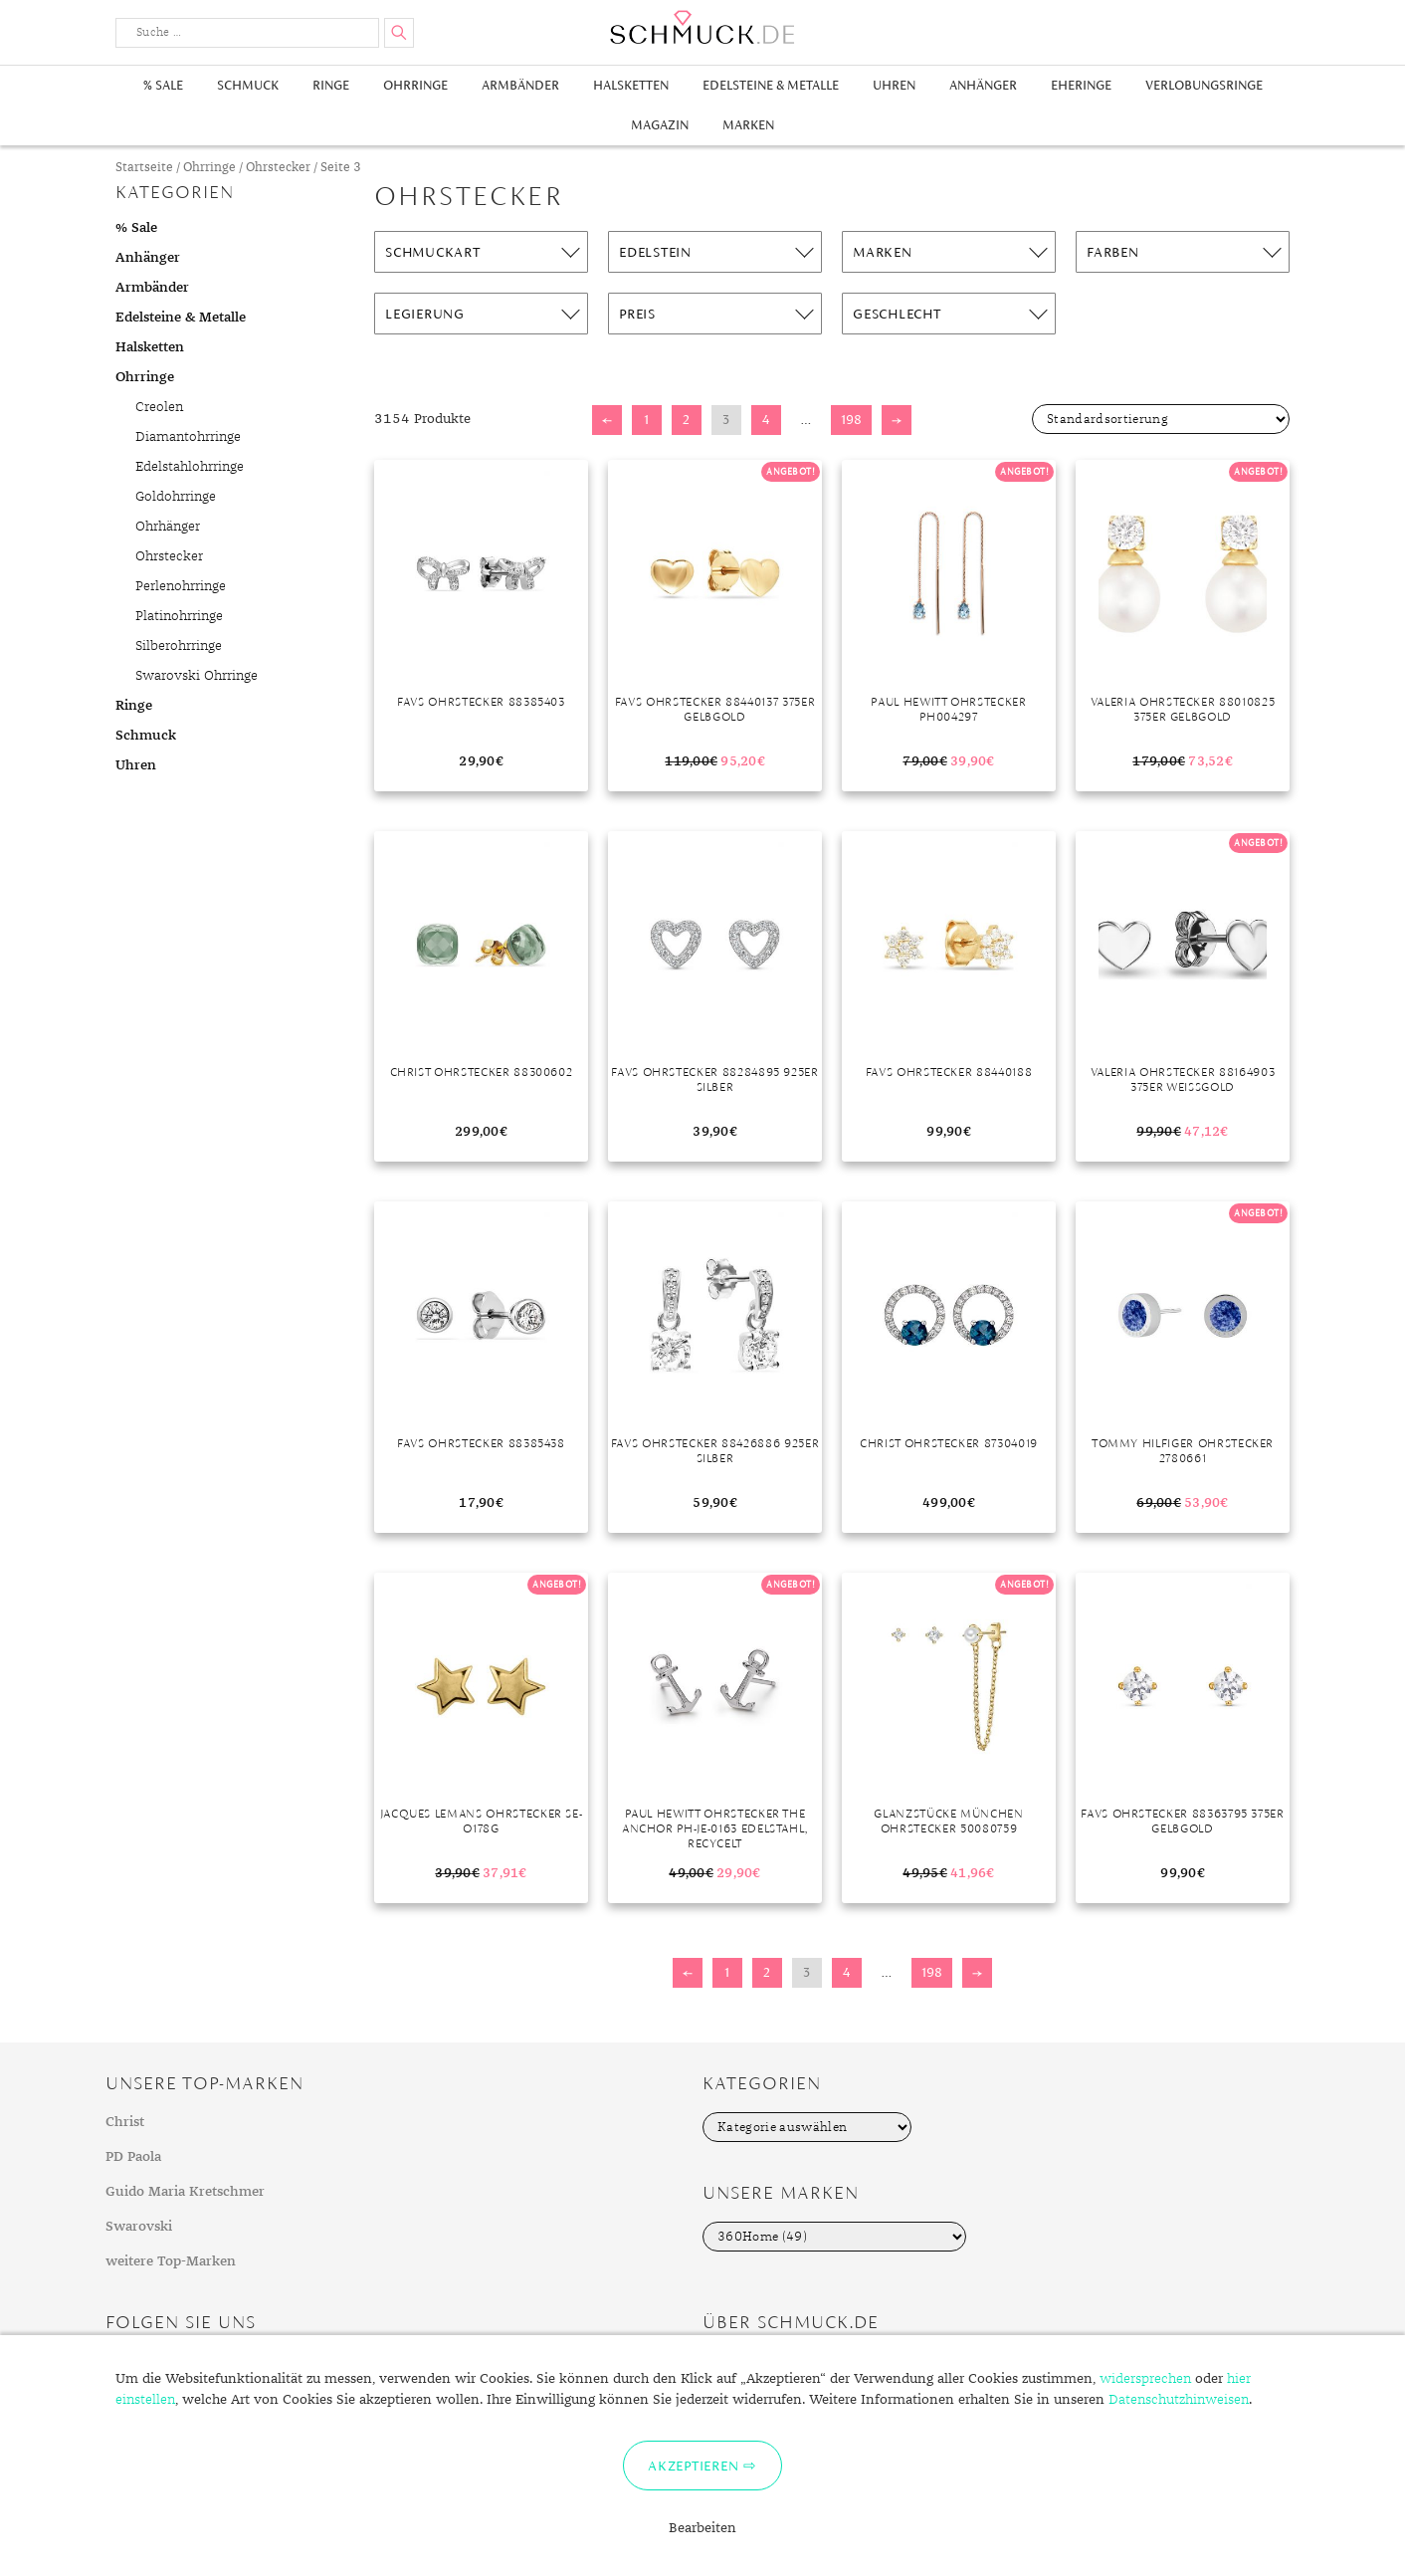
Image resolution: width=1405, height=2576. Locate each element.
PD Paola (133, 2157)
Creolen (159, 407)
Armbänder (520, 85)
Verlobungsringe (1204, 85)
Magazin (660, 124)
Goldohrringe (175, 497)
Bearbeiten (702, 2528)
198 (851, 419)
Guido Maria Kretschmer (185, 2192)
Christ (124, 2122)
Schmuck (248, 85)
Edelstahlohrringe (189, 467)
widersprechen (1145, 2379)
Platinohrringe (179, 616)
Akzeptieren (693, 2465)
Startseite (144, 167)
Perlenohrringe (180, 586)
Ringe (330, 85)
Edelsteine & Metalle (770, 85)
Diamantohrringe (188, 437)
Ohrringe (415, 85)
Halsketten (631, 85)
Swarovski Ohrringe (196, 676)
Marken (748, 124)
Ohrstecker (278, 167)
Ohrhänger (167, 527)
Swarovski (138, 2227)
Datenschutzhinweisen (1178, 2400)
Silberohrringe (178, 646)
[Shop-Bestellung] (1161, 419)
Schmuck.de (702, 27)
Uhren (894, 85)
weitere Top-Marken (170, 2261)
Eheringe (1081, 85)
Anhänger (983, 85)
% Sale (163, 85)
